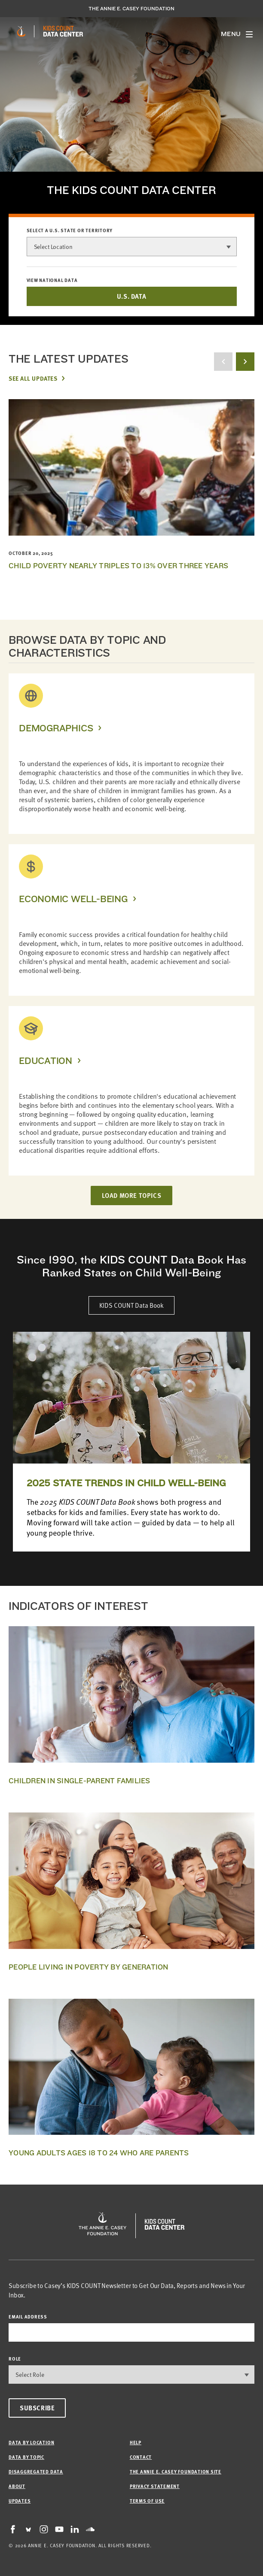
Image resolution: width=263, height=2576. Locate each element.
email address (28, 2316)
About (17, 2486)
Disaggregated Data (36, 2471)
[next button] (245, 361)
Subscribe (37, 2407)
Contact (141, 2457)
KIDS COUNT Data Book (131, 1305)
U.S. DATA (131, 296)
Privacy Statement (155, 2486)
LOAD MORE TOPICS (132, 1195)
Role (15, 2358)
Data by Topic (26, 2457)
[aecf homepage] (21, 31)
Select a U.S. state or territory (70, 230)
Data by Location (31, 2442)
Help (135, 2442)
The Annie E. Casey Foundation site (175, 2471)
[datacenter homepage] (63, 31)
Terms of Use (147, 2500)
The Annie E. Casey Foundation (131, 9)
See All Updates (33, 378)
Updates (20, 2500)
